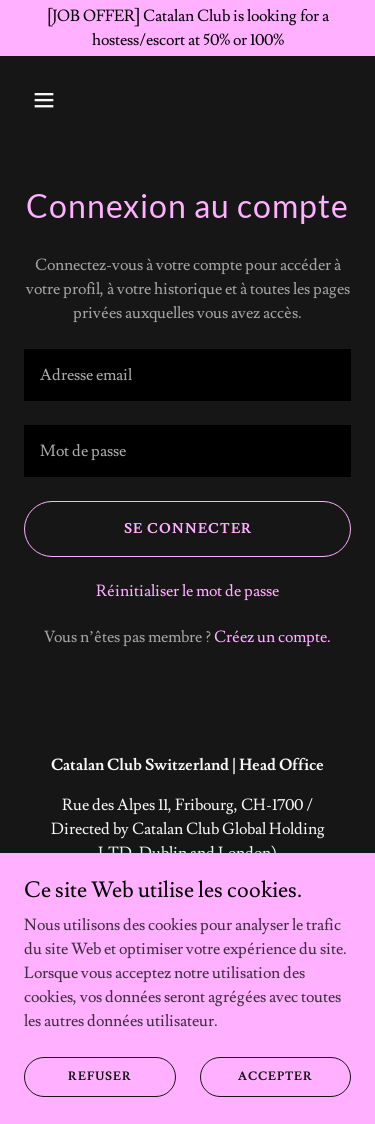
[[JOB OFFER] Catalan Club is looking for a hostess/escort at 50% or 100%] (187, 28)
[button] (48, 100)
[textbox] (187, 375)
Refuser (100, 1076)
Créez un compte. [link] (272, 637)
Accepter (275, 1076)
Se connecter (188, 529)
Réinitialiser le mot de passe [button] (187, 591)
